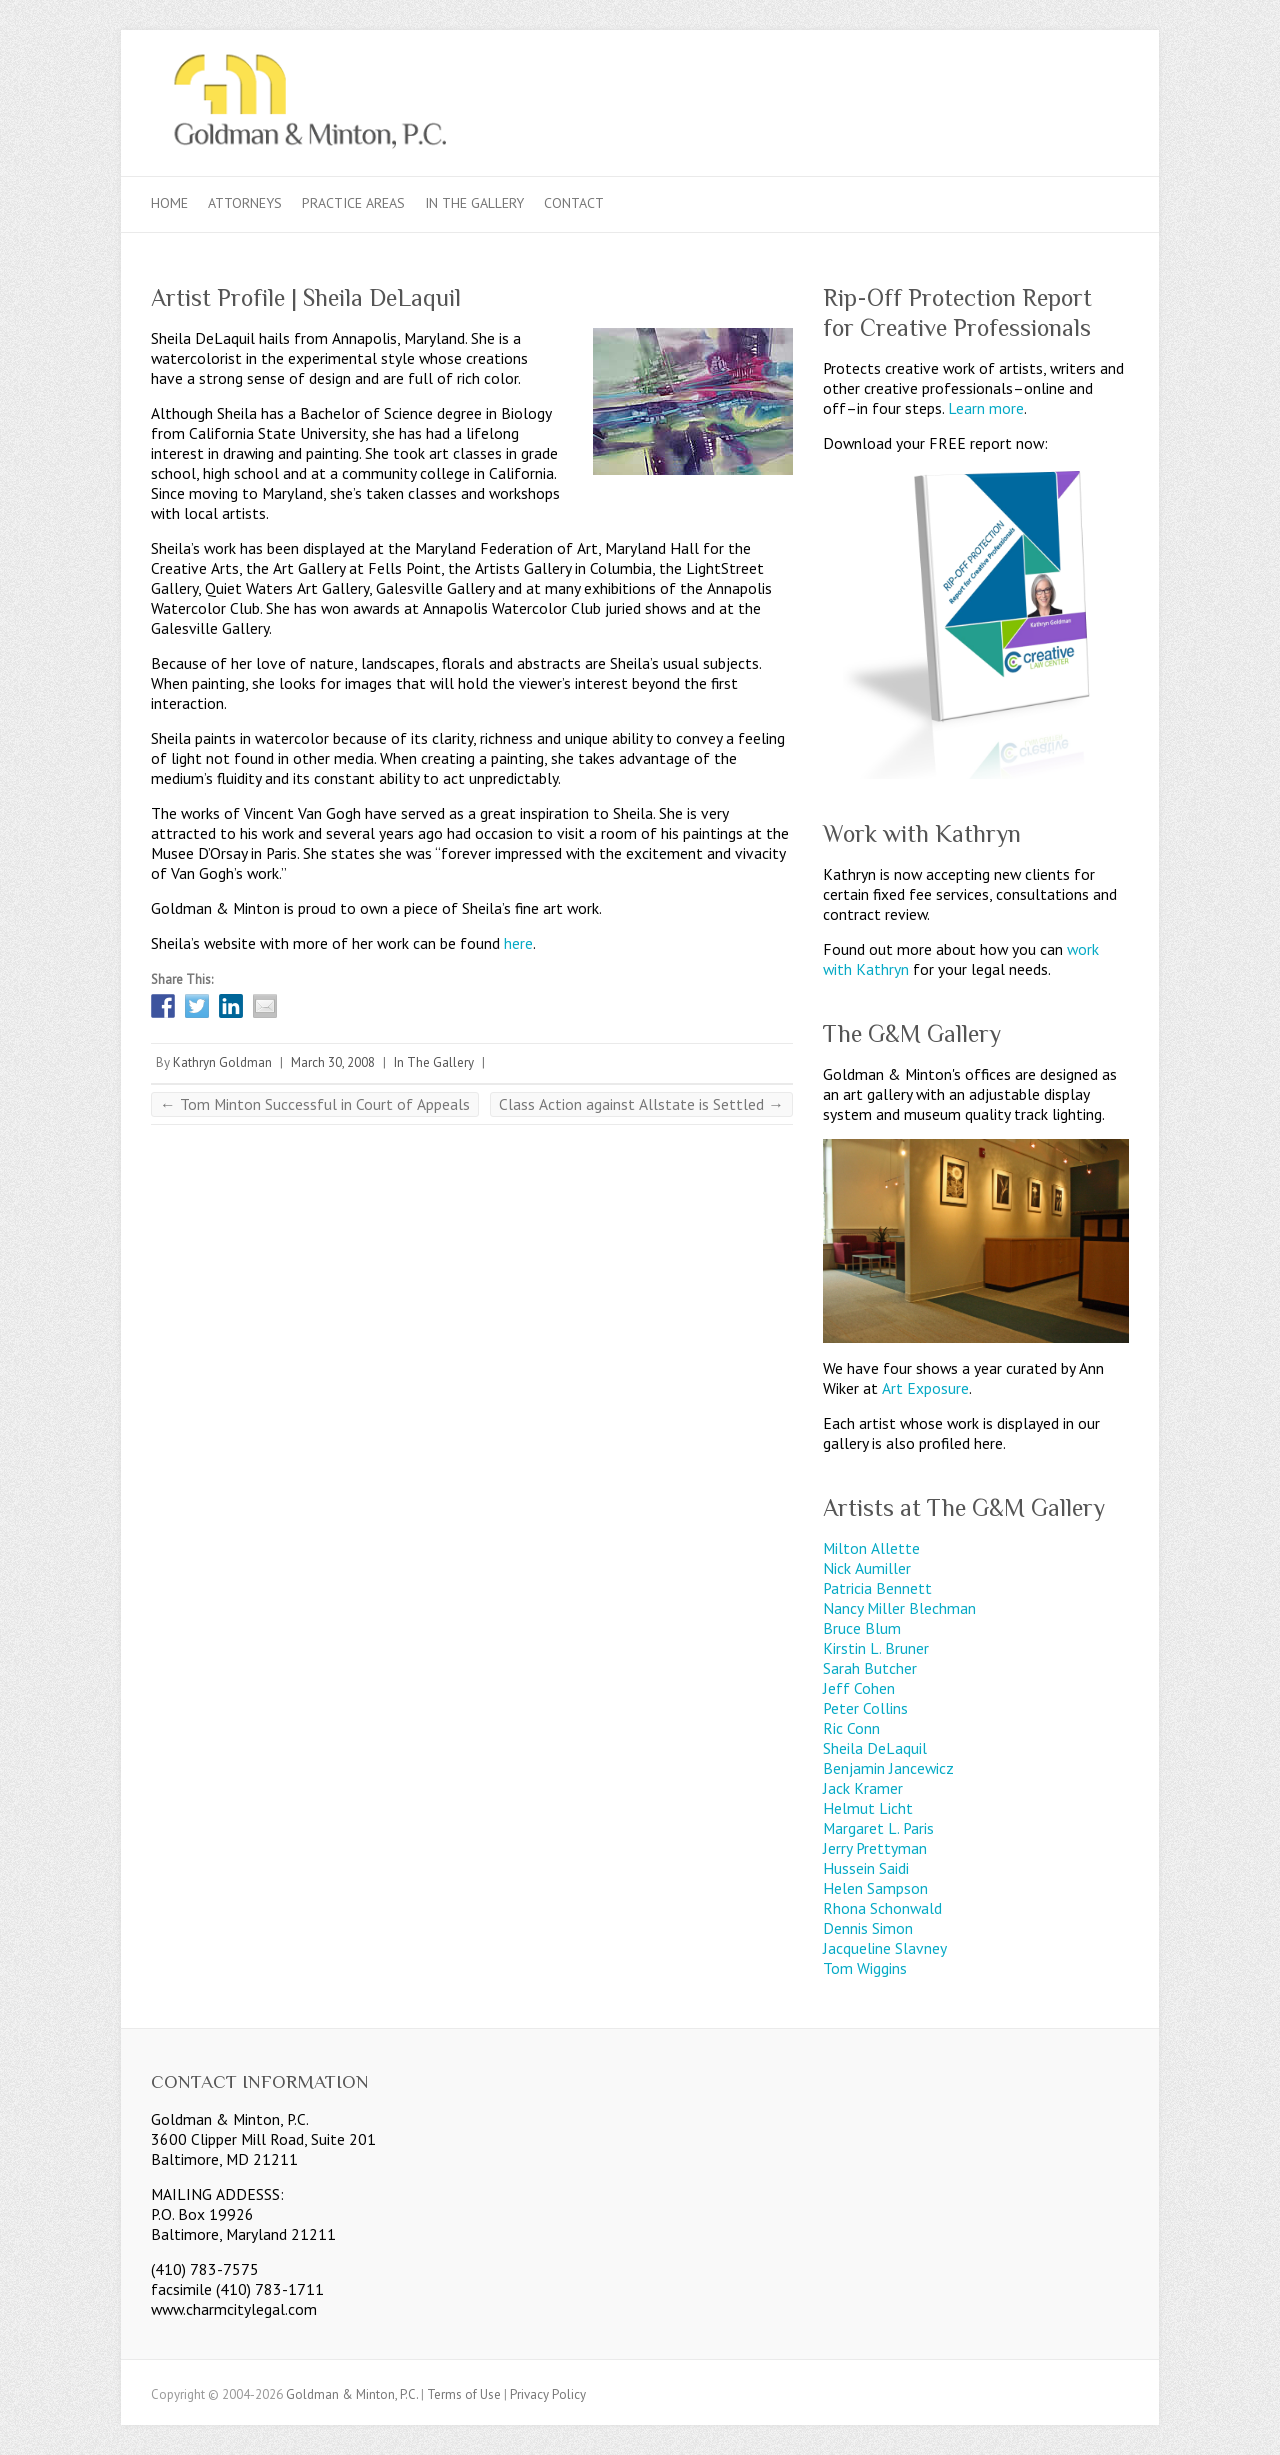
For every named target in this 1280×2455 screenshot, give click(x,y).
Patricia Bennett (877, 1588)
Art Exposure (925, 1388)
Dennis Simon (868, 1928)
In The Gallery (474, 203)
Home (169, 203)
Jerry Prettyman (875, 1848)
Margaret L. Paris (878, 1828)
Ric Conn (851, 1728)
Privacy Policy (548, 2394)
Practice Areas (353, 203)
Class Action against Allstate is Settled (641, 1104)
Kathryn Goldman (222, 1062)
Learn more (986, 408)
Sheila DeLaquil (875, 1748)
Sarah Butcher (870, 1668)
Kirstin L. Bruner (876, 1648)
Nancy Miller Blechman (899, 1608)
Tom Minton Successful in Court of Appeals (315, 1104)
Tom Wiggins (865, 1968)
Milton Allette (871, 1548)
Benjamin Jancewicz (888, 1768)
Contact (574, 203)
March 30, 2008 (333, 1062)
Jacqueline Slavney (885, 1948)
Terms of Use (464, 2394)
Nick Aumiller (867, 1568)
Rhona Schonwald (882, 1908)
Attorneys (245, 203)
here (518, 943)
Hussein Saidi (866, 1868)
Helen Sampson (875, 1888)
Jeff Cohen (859, 1688)
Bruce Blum (862, 1628)
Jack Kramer (863, 1788)
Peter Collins (865, 1708)
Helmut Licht (868, 1808)
